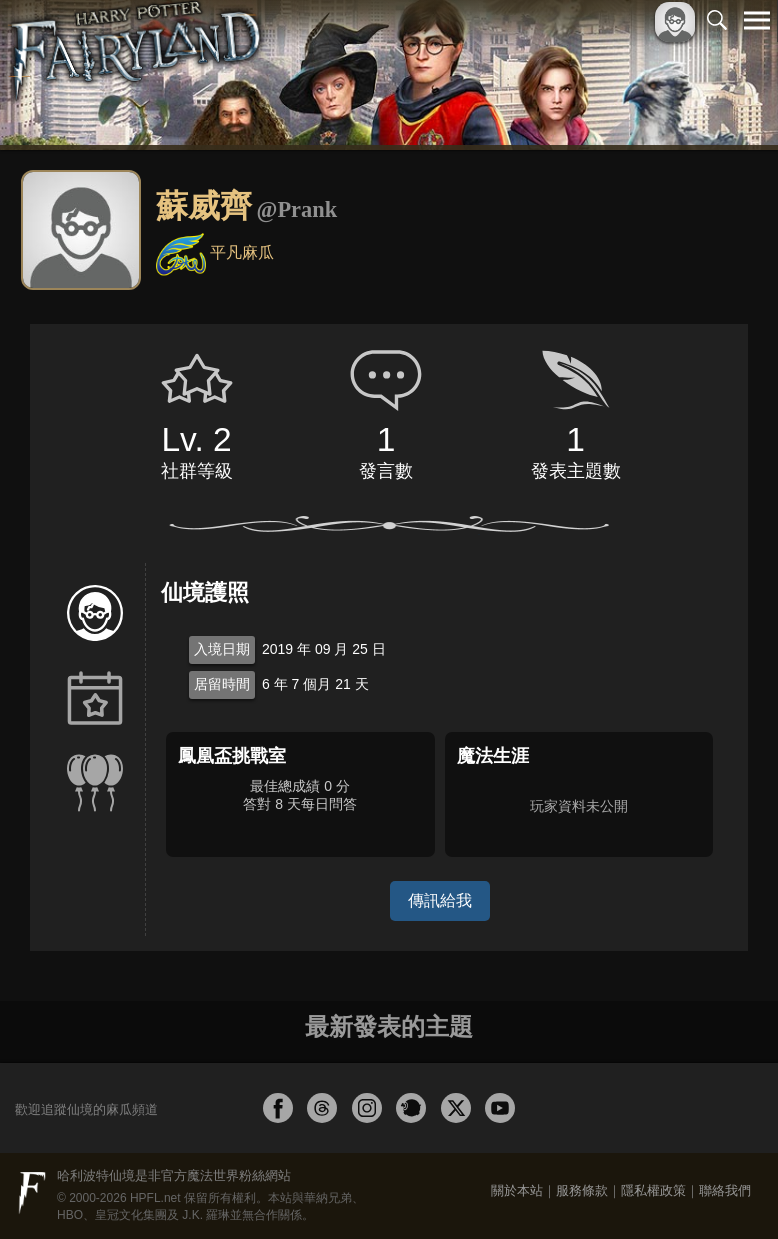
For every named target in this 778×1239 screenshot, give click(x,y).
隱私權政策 (653, 1190)
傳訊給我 (440, 900)
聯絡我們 (725, 1190)
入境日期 (222, 649)
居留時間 (222, 684)
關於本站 (517, 1190)
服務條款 (582, 1190)
